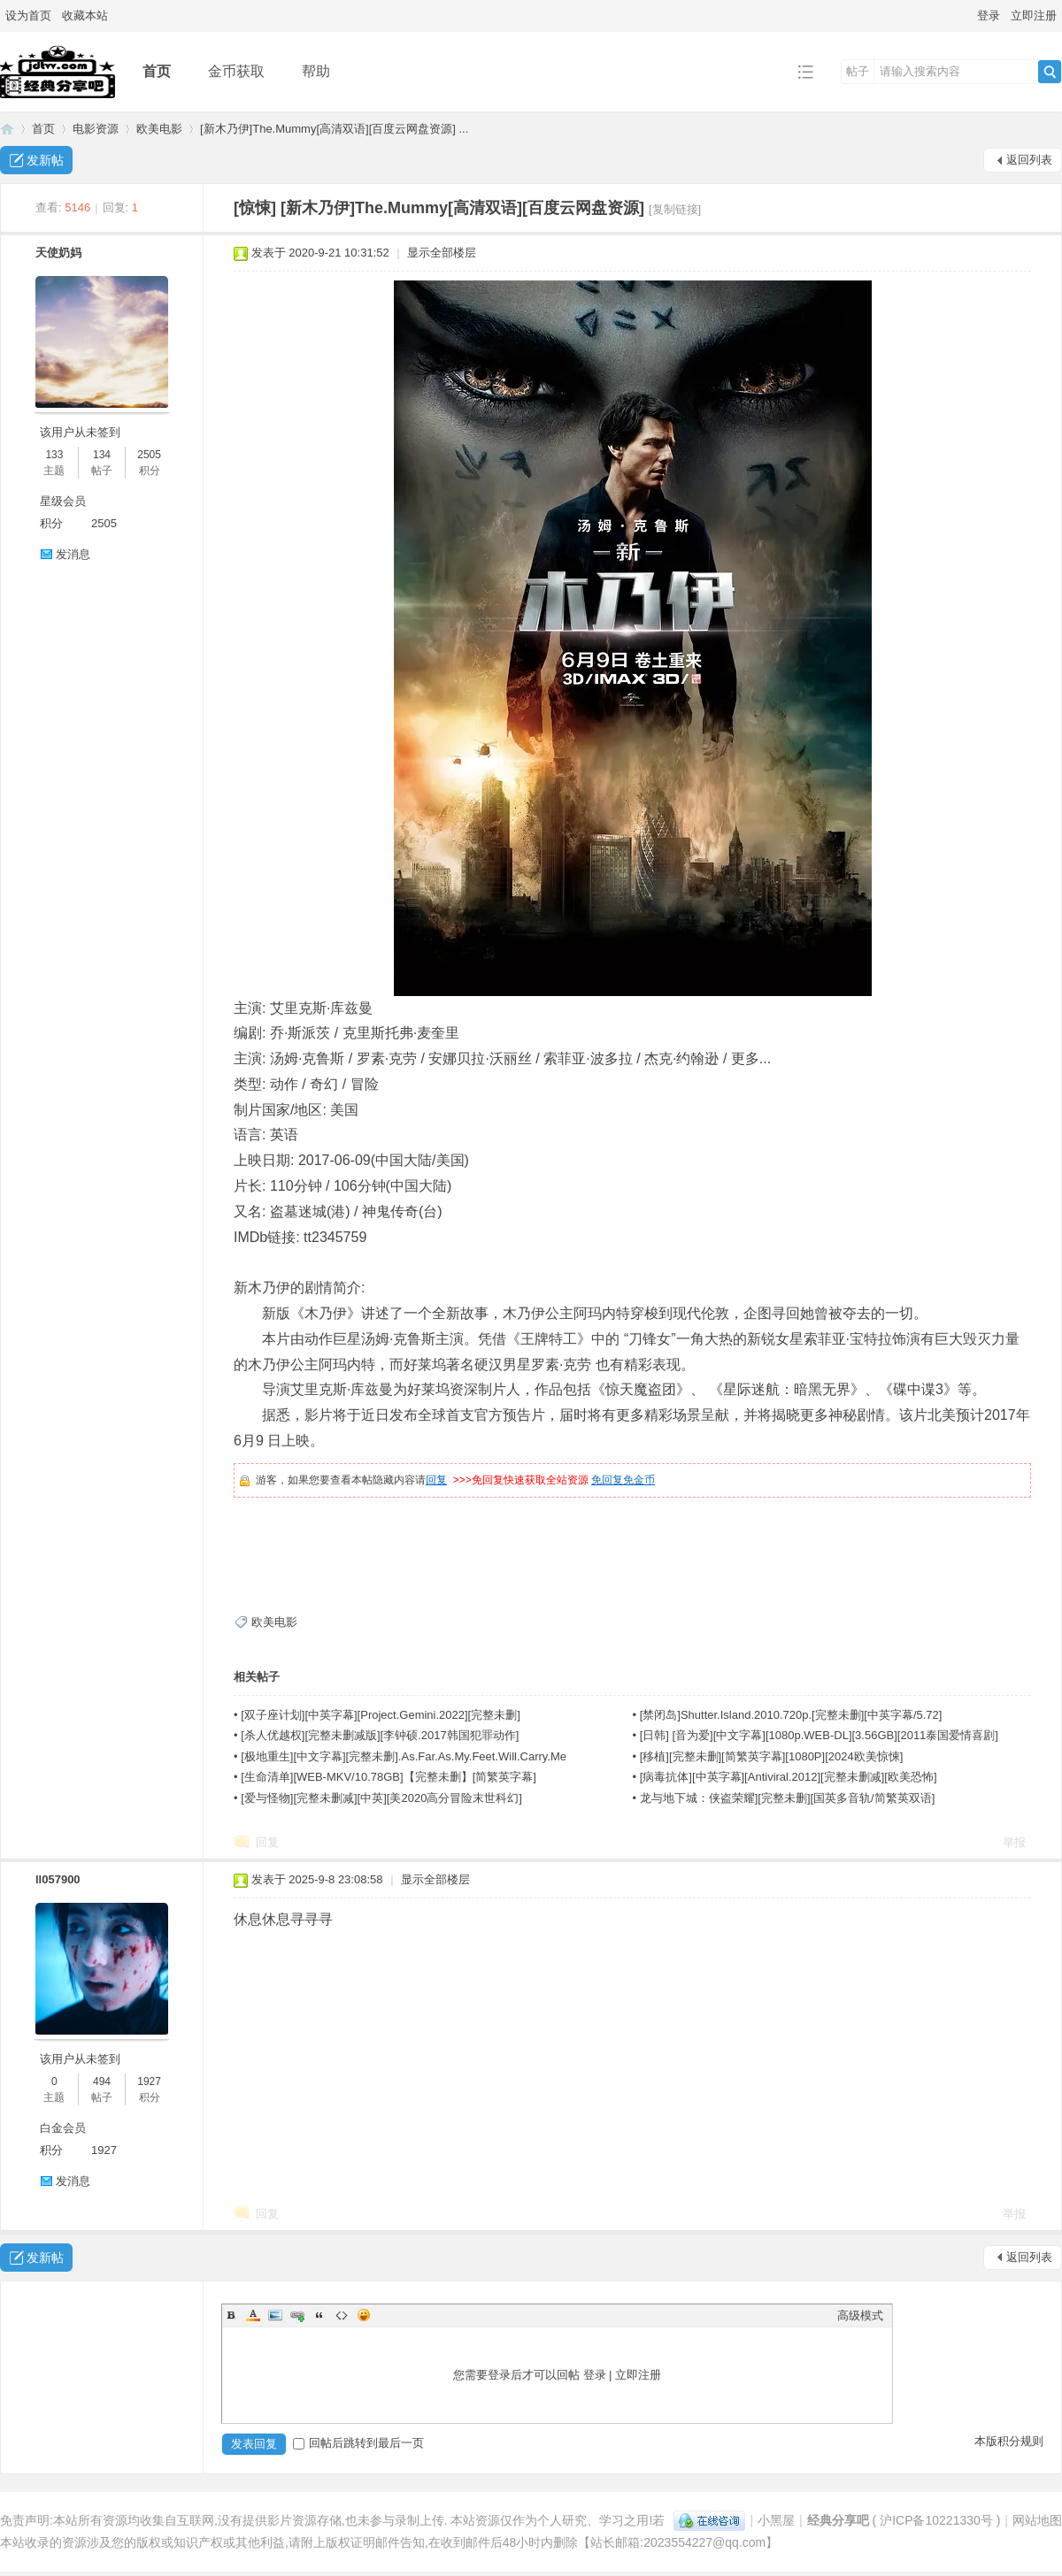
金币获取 (236, 71)
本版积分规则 (1008, 2441)
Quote (319, 2315)
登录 (988, 15)
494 (102, 2081)
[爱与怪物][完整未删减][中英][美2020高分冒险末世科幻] (381, 1798)
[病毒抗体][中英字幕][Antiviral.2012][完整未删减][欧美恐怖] (788, 1776)
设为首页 (28, 15)
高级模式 (860, 2315)
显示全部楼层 (441, 252)
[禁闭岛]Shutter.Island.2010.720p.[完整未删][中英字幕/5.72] (791, 1714)
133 (54, 454)
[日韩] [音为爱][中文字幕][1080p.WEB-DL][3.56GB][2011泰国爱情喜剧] (819, 1735)
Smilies (364, 2315)
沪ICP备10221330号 (936, 2520)
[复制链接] (675, 209)
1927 (149, 2081)
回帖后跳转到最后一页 (358, 2443)
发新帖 (45, 160)
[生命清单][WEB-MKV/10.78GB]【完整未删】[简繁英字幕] (388, 1776)
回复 (436, 1480)
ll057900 (58, 1879)
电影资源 (96, 128)
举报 (1014, 1842)
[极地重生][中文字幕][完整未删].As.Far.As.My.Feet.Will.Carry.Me (403, 1756)
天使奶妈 (58, 252)
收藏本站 (85, 15)
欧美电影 (159, 128)
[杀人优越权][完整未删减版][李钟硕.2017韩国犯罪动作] (380, 1735)
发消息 (73, 554)
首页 (156, 71)
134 (102, 454)
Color (253, 2315)
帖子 (857, 71)
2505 (149, 454)
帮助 (316, 71)
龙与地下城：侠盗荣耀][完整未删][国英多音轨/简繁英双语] (787, 1798)
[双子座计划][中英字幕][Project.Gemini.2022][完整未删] (380, 1714)
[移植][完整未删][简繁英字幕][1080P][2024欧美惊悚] (772, 1756)
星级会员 (63, 501)
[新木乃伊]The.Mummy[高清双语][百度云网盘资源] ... (334, 128)
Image (275, 2315)
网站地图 (1037, 2520)
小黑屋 (776, 2520)
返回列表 (1029, 159)
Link (297, 2315)
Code (341, 2315)
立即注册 (1034, 15)
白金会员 (63, 2128)
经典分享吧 (7, 129)
